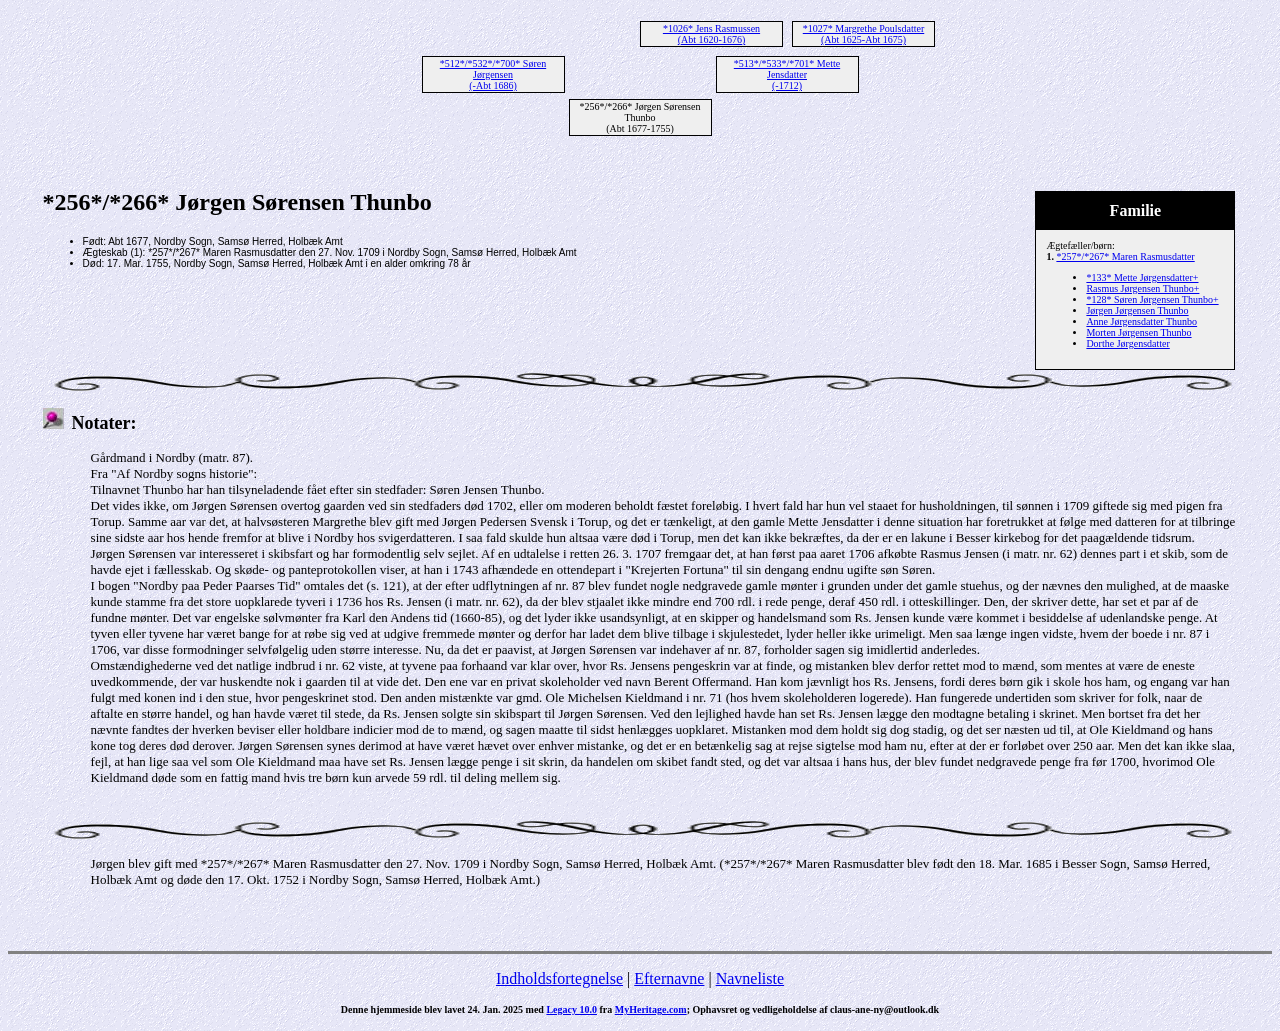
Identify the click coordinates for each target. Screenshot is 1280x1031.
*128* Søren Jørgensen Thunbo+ (1152, 299)
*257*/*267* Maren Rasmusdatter (1125, 256)
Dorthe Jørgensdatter (1127, 343)
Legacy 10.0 (571, 1009)
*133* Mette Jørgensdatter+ (1142, 277)
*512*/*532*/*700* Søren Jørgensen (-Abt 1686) (493, 74)
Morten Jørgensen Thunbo (1138, 332)
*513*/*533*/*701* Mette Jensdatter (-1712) (787, 74)
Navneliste (750, 978)
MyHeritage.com (651, 1009)
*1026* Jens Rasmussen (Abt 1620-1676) (711, 34)
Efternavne (669, 978)
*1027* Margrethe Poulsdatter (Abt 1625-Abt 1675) (863, 34)
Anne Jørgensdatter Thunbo (1141, 321)
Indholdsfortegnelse (559, 978)
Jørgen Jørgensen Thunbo (1137, 310)
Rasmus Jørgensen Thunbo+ (1142, 288)
